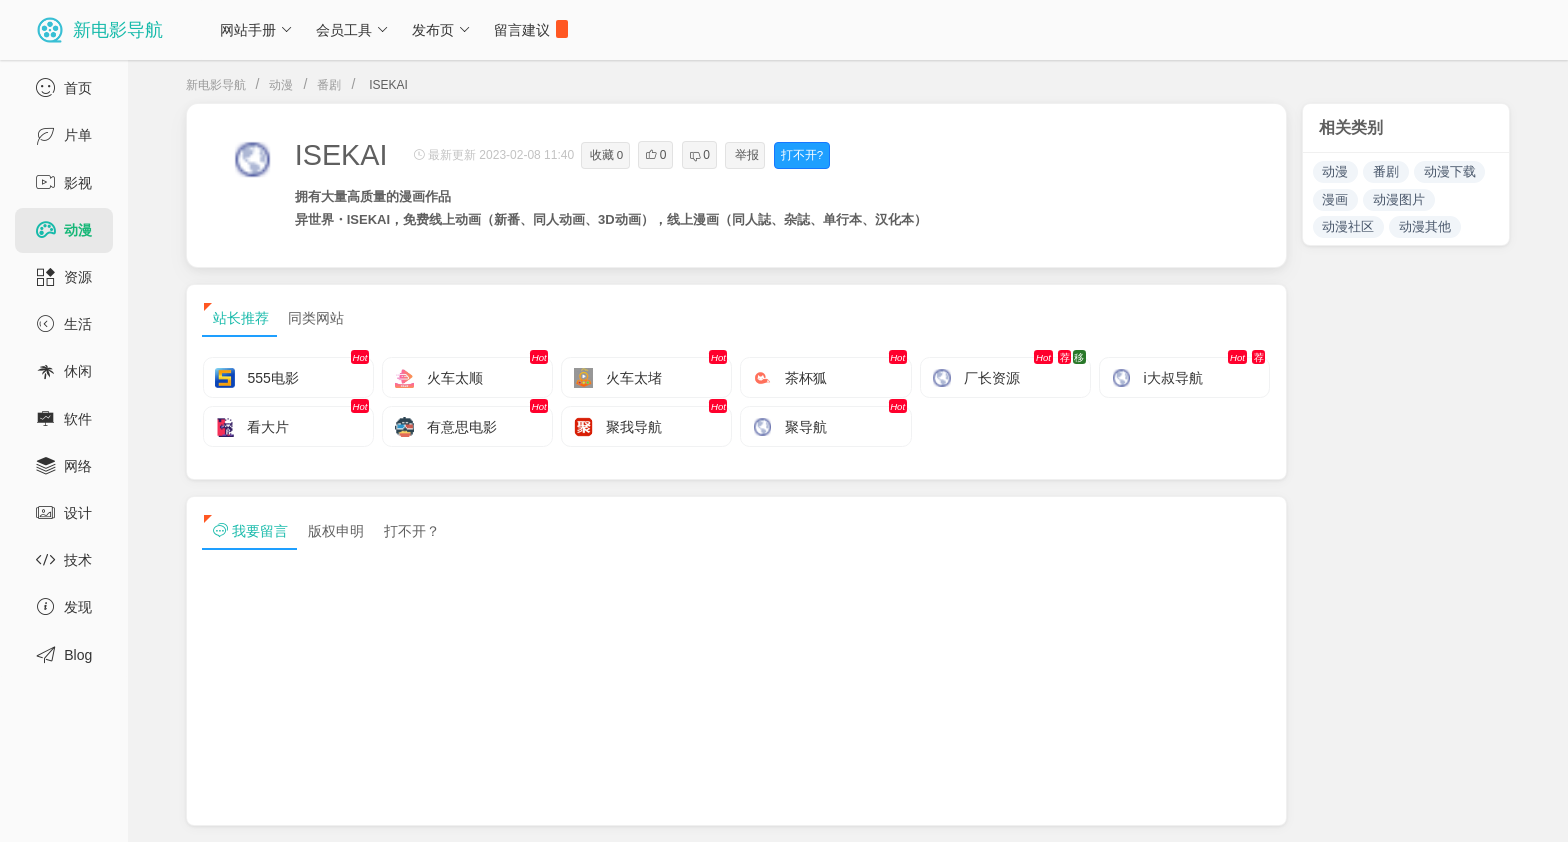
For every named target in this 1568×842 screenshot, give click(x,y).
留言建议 (531, 29)
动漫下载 (1450, 171)
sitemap (1336, 810)
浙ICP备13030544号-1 (413, 810)
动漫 (281, 85)
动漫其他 (1425, 226)
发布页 (441, 30)
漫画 (1335, 199)
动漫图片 (1399, 199)
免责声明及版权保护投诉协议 (1193, 810)
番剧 (329, 85)
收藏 (606, 155)
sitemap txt (1430, 810)
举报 (747, 155)
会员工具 (352, 30)
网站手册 (256, 30)
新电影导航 (216, 85)
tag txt (1521, 810)
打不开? (802, 155)
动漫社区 (1348, 226)
